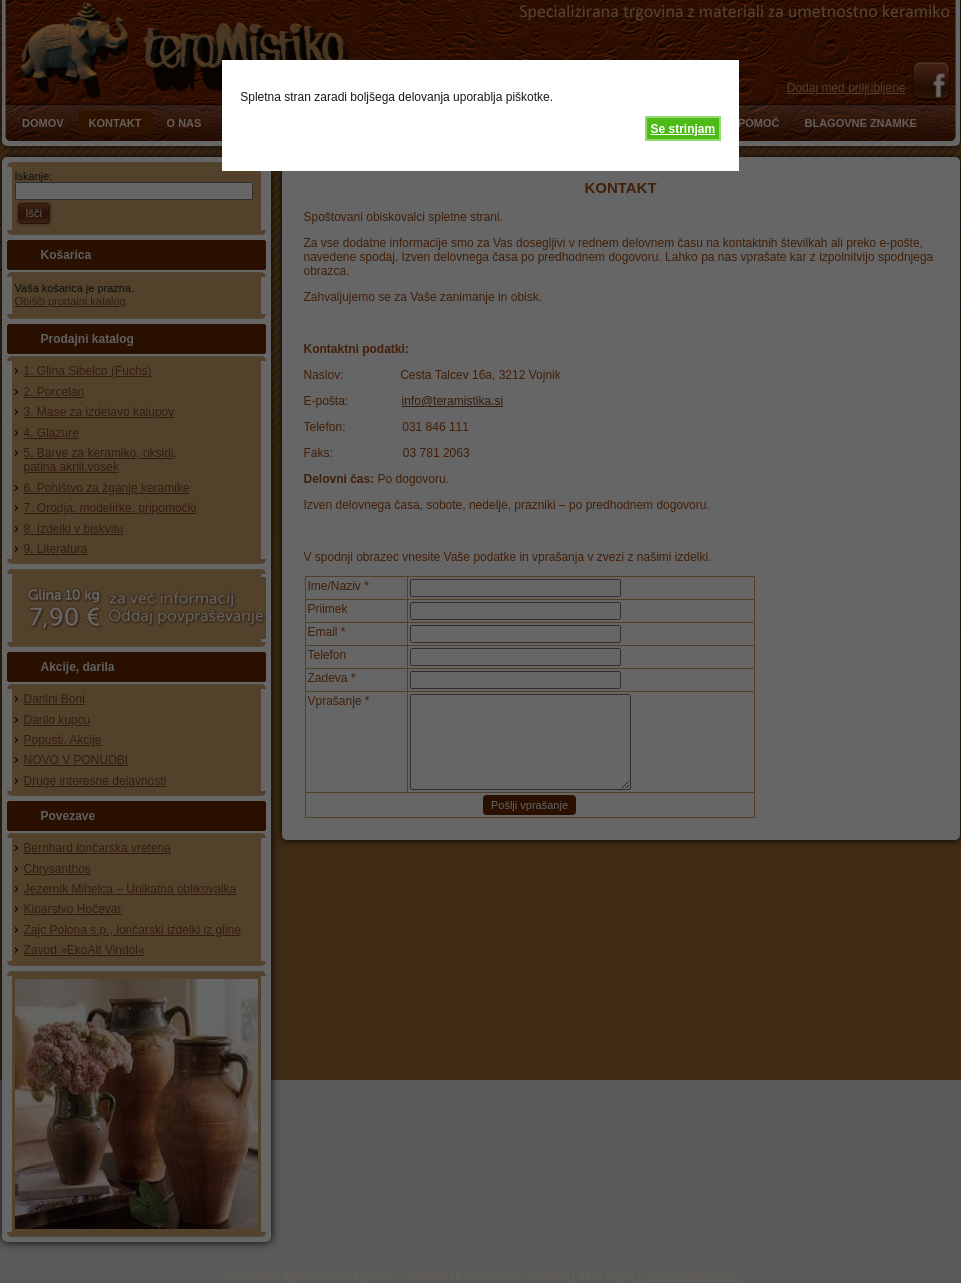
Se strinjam (682, 129)
